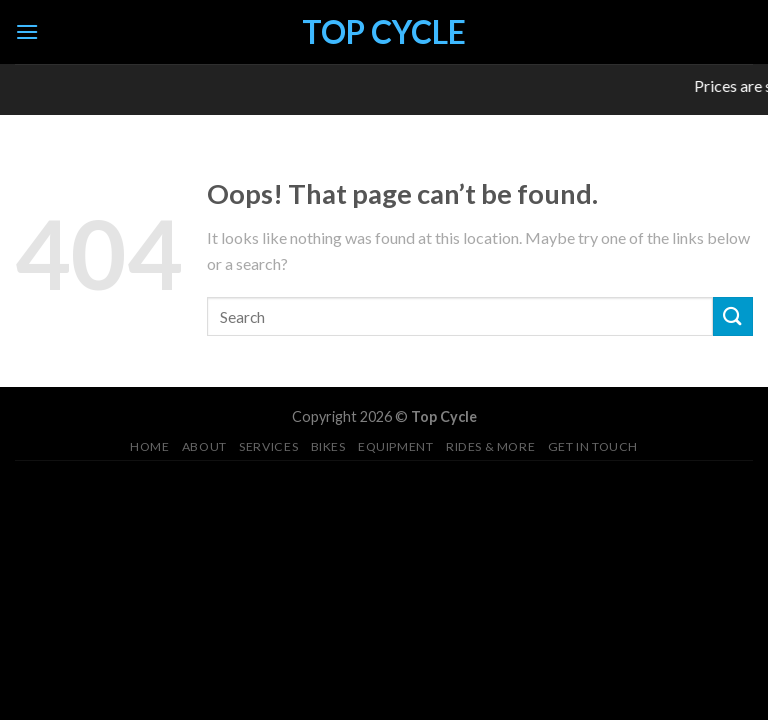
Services (268, 446)
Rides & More (490, 446)
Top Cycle (384, 32)
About (204, 446)
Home (149, 446)
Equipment (396, 446)
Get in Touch (593, 446)
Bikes (328, 446)
